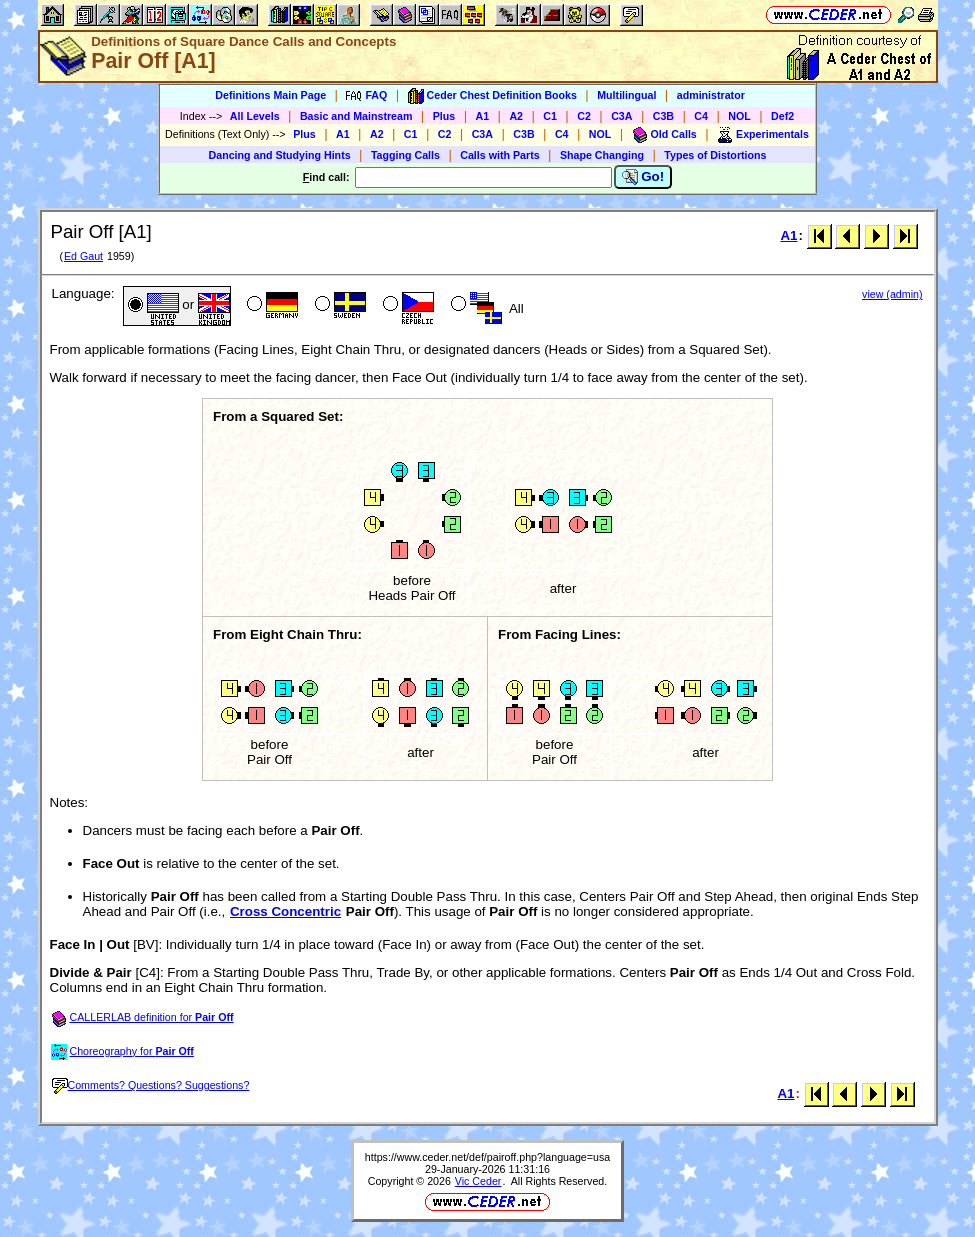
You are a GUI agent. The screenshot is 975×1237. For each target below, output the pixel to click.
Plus (444, 116)
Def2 (782, 116)
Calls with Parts (499, 155)
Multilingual (626, 95)
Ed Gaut (83, 256)
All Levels (255, 116)
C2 (584, 116)
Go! (643, 177)
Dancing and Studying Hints (280, 155)
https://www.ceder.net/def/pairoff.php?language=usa (487, 1157)
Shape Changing (602, 155)
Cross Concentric (285, 911)
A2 (516, 116)
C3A (621, 116)
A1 (483, 116)
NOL (739, 116)
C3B (663, 116)
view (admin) (892, 294)
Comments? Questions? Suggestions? (151, 1085)
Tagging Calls (405, 155)
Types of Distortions (715, 155)
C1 (550, 116)
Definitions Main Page (270, 95)
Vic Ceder (478, 1181)
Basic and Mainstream (356, 116)
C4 (701, 116)
